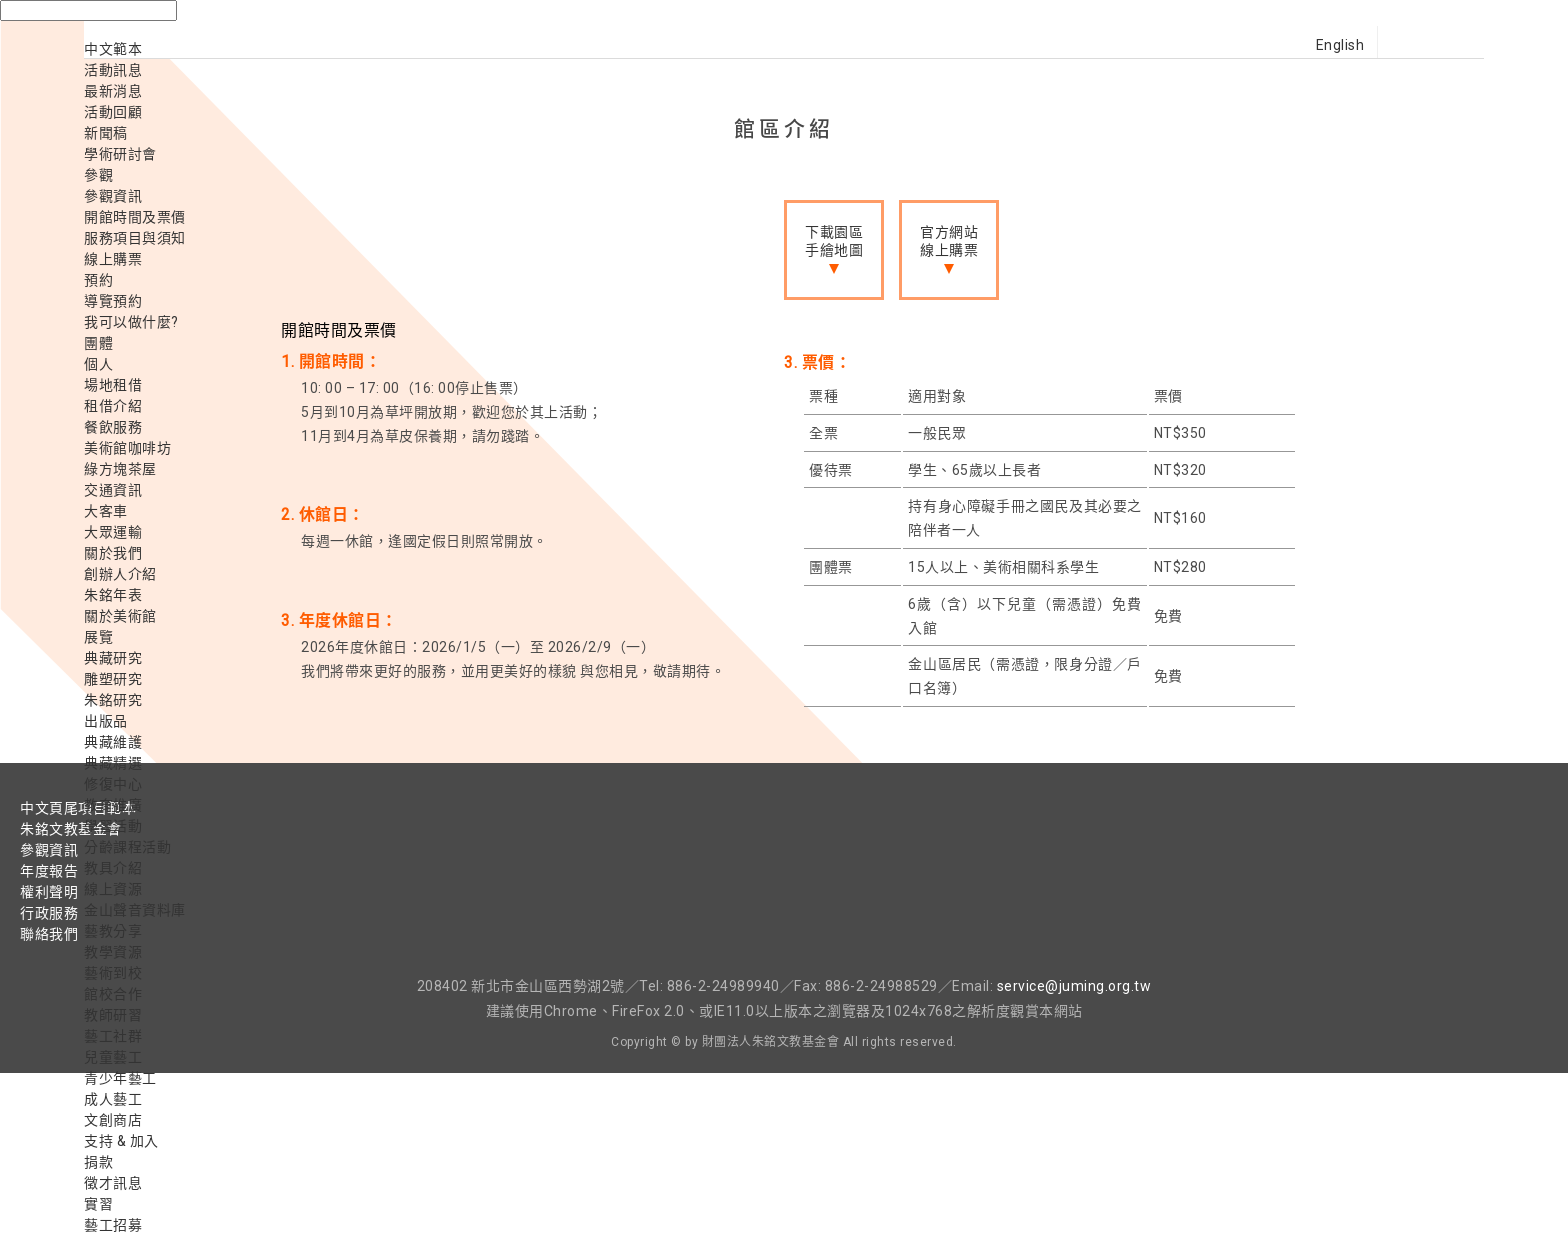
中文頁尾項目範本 (78, 808)
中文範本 (113, 49)
